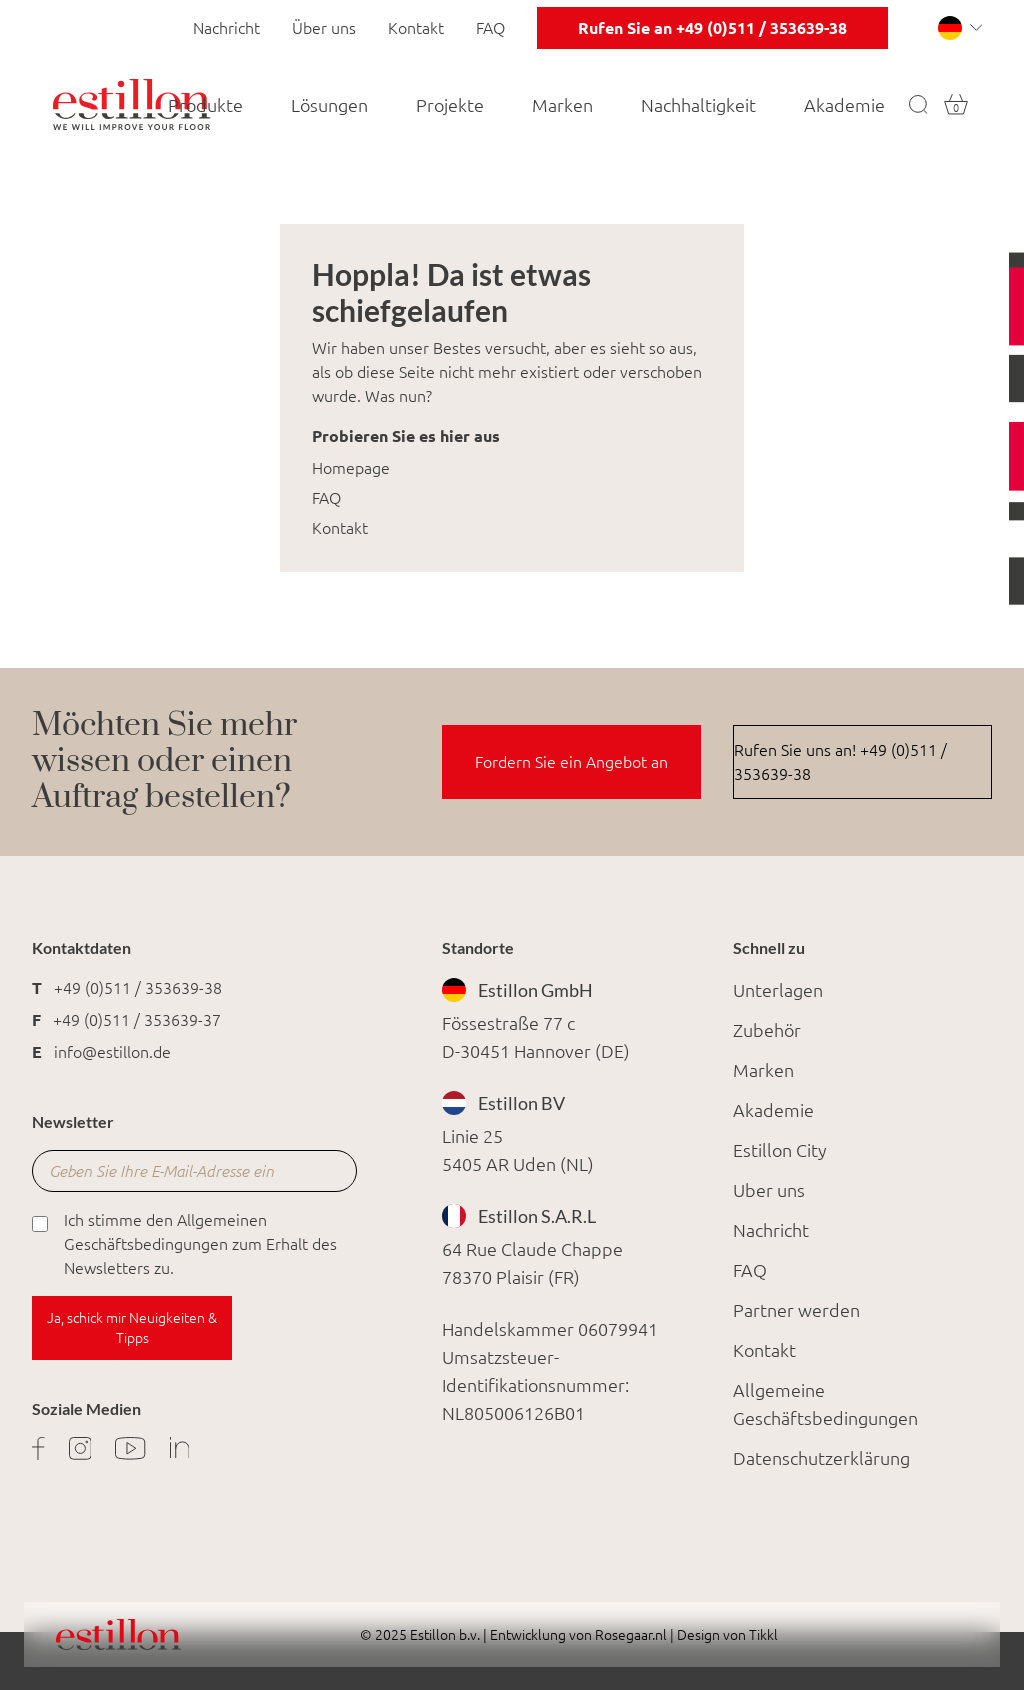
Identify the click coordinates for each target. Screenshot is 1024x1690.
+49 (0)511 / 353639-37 (137, 1020)
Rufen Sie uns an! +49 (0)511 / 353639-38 (840, 762)
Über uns (324, 28)
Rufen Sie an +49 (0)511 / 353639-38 (712, 28)
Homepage (351, 468)
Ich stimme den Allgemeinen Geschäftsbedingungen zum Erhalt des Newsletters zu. (184, 1242)
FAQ (490, 28)
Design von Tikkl (726, 1635)
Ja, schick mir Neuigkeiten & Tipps (132, 1328)
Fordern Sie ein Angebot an (571, 762)
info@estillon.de (112, 1052)
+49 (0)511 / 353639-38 (138, 988)
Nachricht (226, 28)
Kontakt (416, 28)
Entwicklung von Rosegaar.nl (578, 1635)
